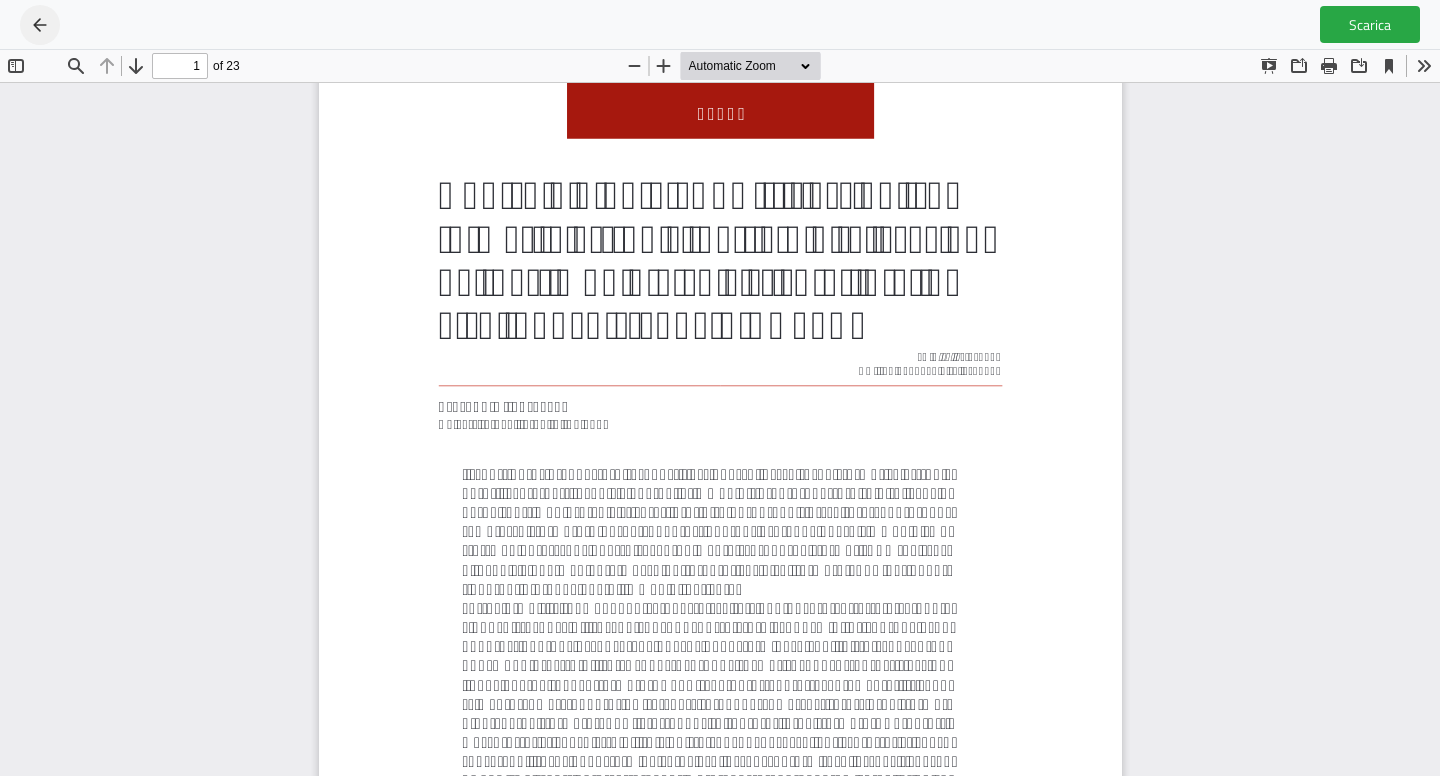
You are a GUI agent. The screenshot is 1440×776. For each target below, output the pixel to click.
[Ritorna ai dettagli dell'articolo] (40, 25)
